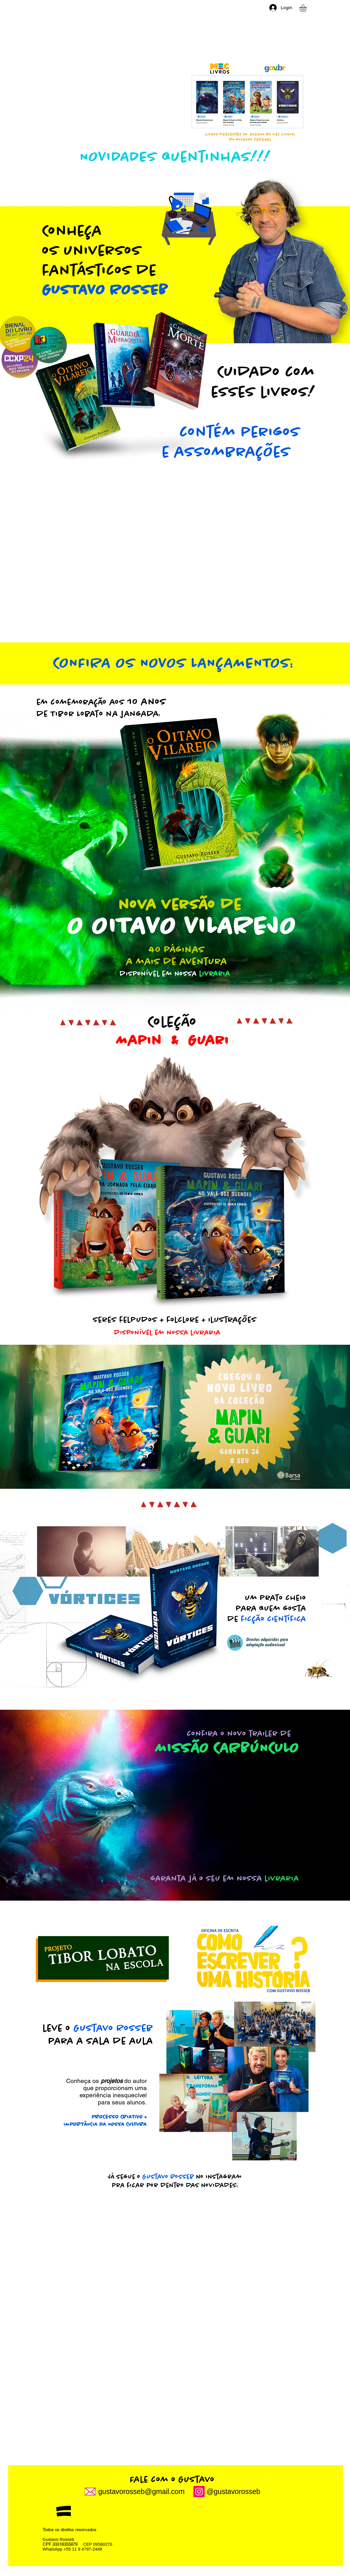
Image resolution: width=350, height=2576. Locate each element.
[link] (307, 7)
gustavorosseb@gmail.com (141, 2491)
